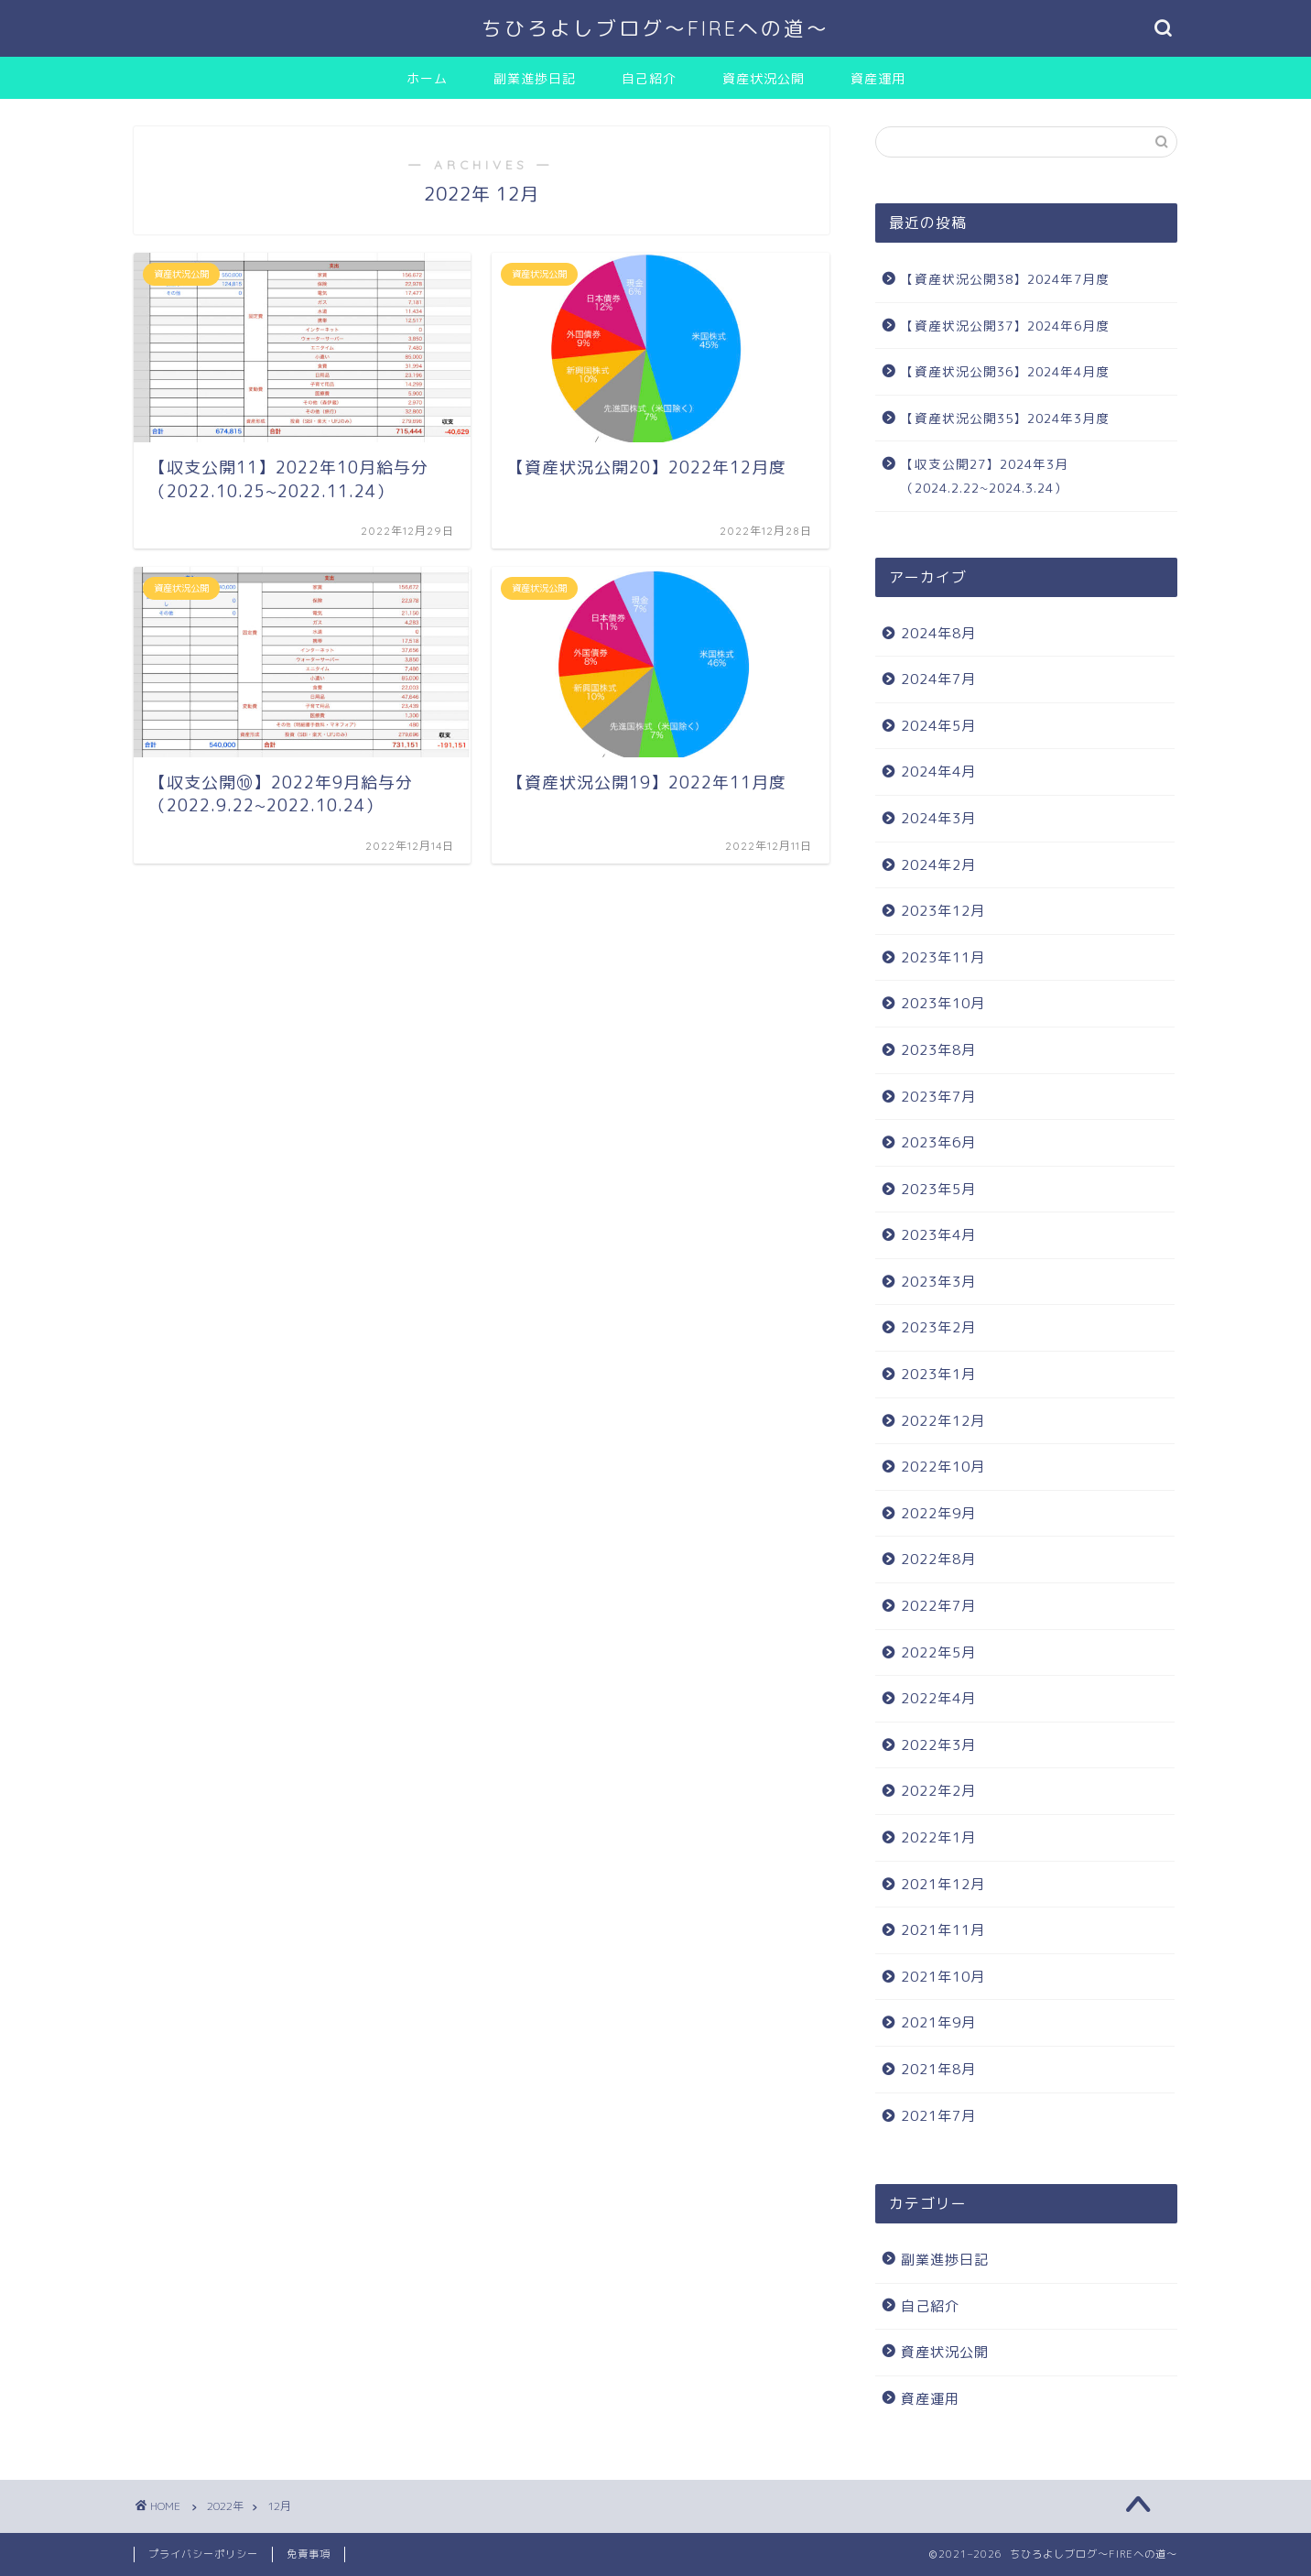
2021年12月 (943, 1884)
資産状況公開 (763, 79)
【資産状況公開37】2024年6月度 (1005, 325)
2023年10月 (943, 1003)
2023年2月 (938, 1327)
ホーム (427, 79)
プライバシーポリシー (203, 2554)
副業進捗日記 (534, 79)
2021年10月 (943, 1976)
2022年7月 (938, 1605)
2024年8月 (938, 633)
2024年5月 (938, 725)
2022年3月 (938, 1745)
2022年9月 (938, 1513)
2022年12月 (943, 1420)
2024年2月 (938, 865)
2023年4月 (938, 1235)
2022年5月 (938, 1652)
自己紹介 (649, 79)
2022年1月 (938, 1837)
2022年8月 (938, 1559)
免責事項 (308, 2554)
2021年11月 (943, 1930)
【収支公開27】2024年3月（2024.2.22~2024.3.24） (984, 475)
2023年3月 (938, 1281)
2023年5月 (938, 1189)
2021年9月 (938, 2022)
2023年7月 (938, 1096)
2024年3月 (938, 818)
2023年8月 (938, 1050)
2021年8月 (938, 2069)
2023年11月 (943, 957)
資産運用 (878, 79)
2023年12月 (943, 910)
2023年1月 (938, 1374)
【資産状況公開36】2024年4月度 (1005, 371)
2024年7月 (938, 679)
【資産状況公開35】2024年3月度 (1005, 418)
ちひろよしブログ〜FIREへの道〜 (655, 28)
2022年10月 (943, 1466)
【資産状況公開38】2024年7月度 (1005, 279)
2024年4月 (938, 771)
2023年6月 (938, 1142)
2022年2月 (938, 1790)
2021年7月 (938, 2115)
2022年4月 (938, 1698)
